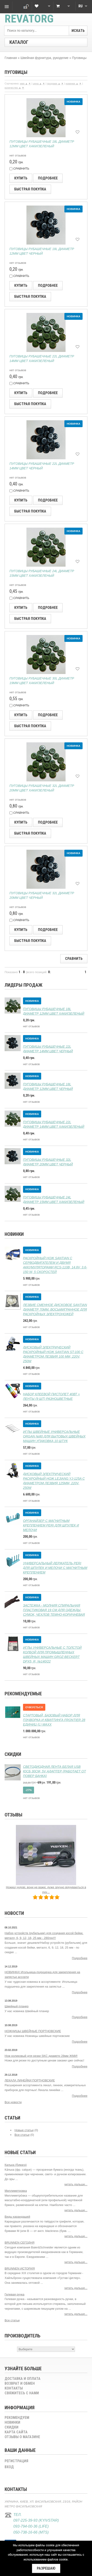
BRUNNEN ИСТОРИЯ (20, 2268)
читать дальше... (75, 2184)
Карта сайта (16, 2432)
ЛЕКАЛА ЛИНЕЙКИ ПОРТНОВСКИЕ (30, 2080)
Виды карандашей (17, 2216)
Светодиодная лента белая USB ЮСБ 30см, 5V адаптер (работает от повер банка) (54, 1771)
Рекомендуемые (23, 1693)
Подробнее (79, 1958)
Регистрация (16, 2461)
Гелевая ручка (14, 2294)
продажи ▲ (53, 83)
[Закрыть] (46, 2568)
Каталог (47, 42)
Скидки (13, 1754)
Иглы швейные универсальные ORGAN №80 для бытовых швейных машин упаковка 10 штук (54, 1436)
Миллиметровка (16, 2190)
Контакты (14, 2388)
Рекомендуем (17, 2417)
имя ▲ (24, 83)
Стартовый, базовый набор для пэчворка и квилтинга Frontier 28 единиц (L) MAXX (54, 1719)
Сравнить (74, 958)
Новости (14, 1913)
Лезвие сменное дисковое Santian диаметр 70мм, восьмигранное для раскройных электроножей (55, 1309)
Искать (78, 30)
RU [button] (82, 6)
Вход (26, 6)
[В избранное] (77, 131)
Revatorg (29, 18)
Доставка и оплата (22, 2378)
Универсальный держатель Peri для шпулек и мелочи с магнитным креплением (55, 1567)
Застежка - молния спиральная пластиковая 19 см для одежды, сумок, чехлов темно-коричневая (54, 1610)
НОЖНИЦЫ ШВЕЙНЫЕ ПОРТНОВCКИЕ (33, 2031)
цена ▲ (37, 83)
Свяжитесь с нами (22, 2393)
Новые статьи (24, 2130)
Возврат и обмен (20, 2383)
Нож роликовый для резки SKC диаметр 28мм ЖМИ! (41, 2056)
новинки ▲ (72, 83)
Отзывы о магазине (22, 2437)
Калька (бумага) (16, 2165)
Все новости (13, 2102)
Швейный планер (17, 2006)
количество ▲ (13, 87)
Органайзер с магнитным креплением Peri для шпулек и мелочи (51, 1525)
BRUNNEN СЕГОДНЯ (19, 2242)
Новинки (14, 1234)
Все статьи (21, 2134)
